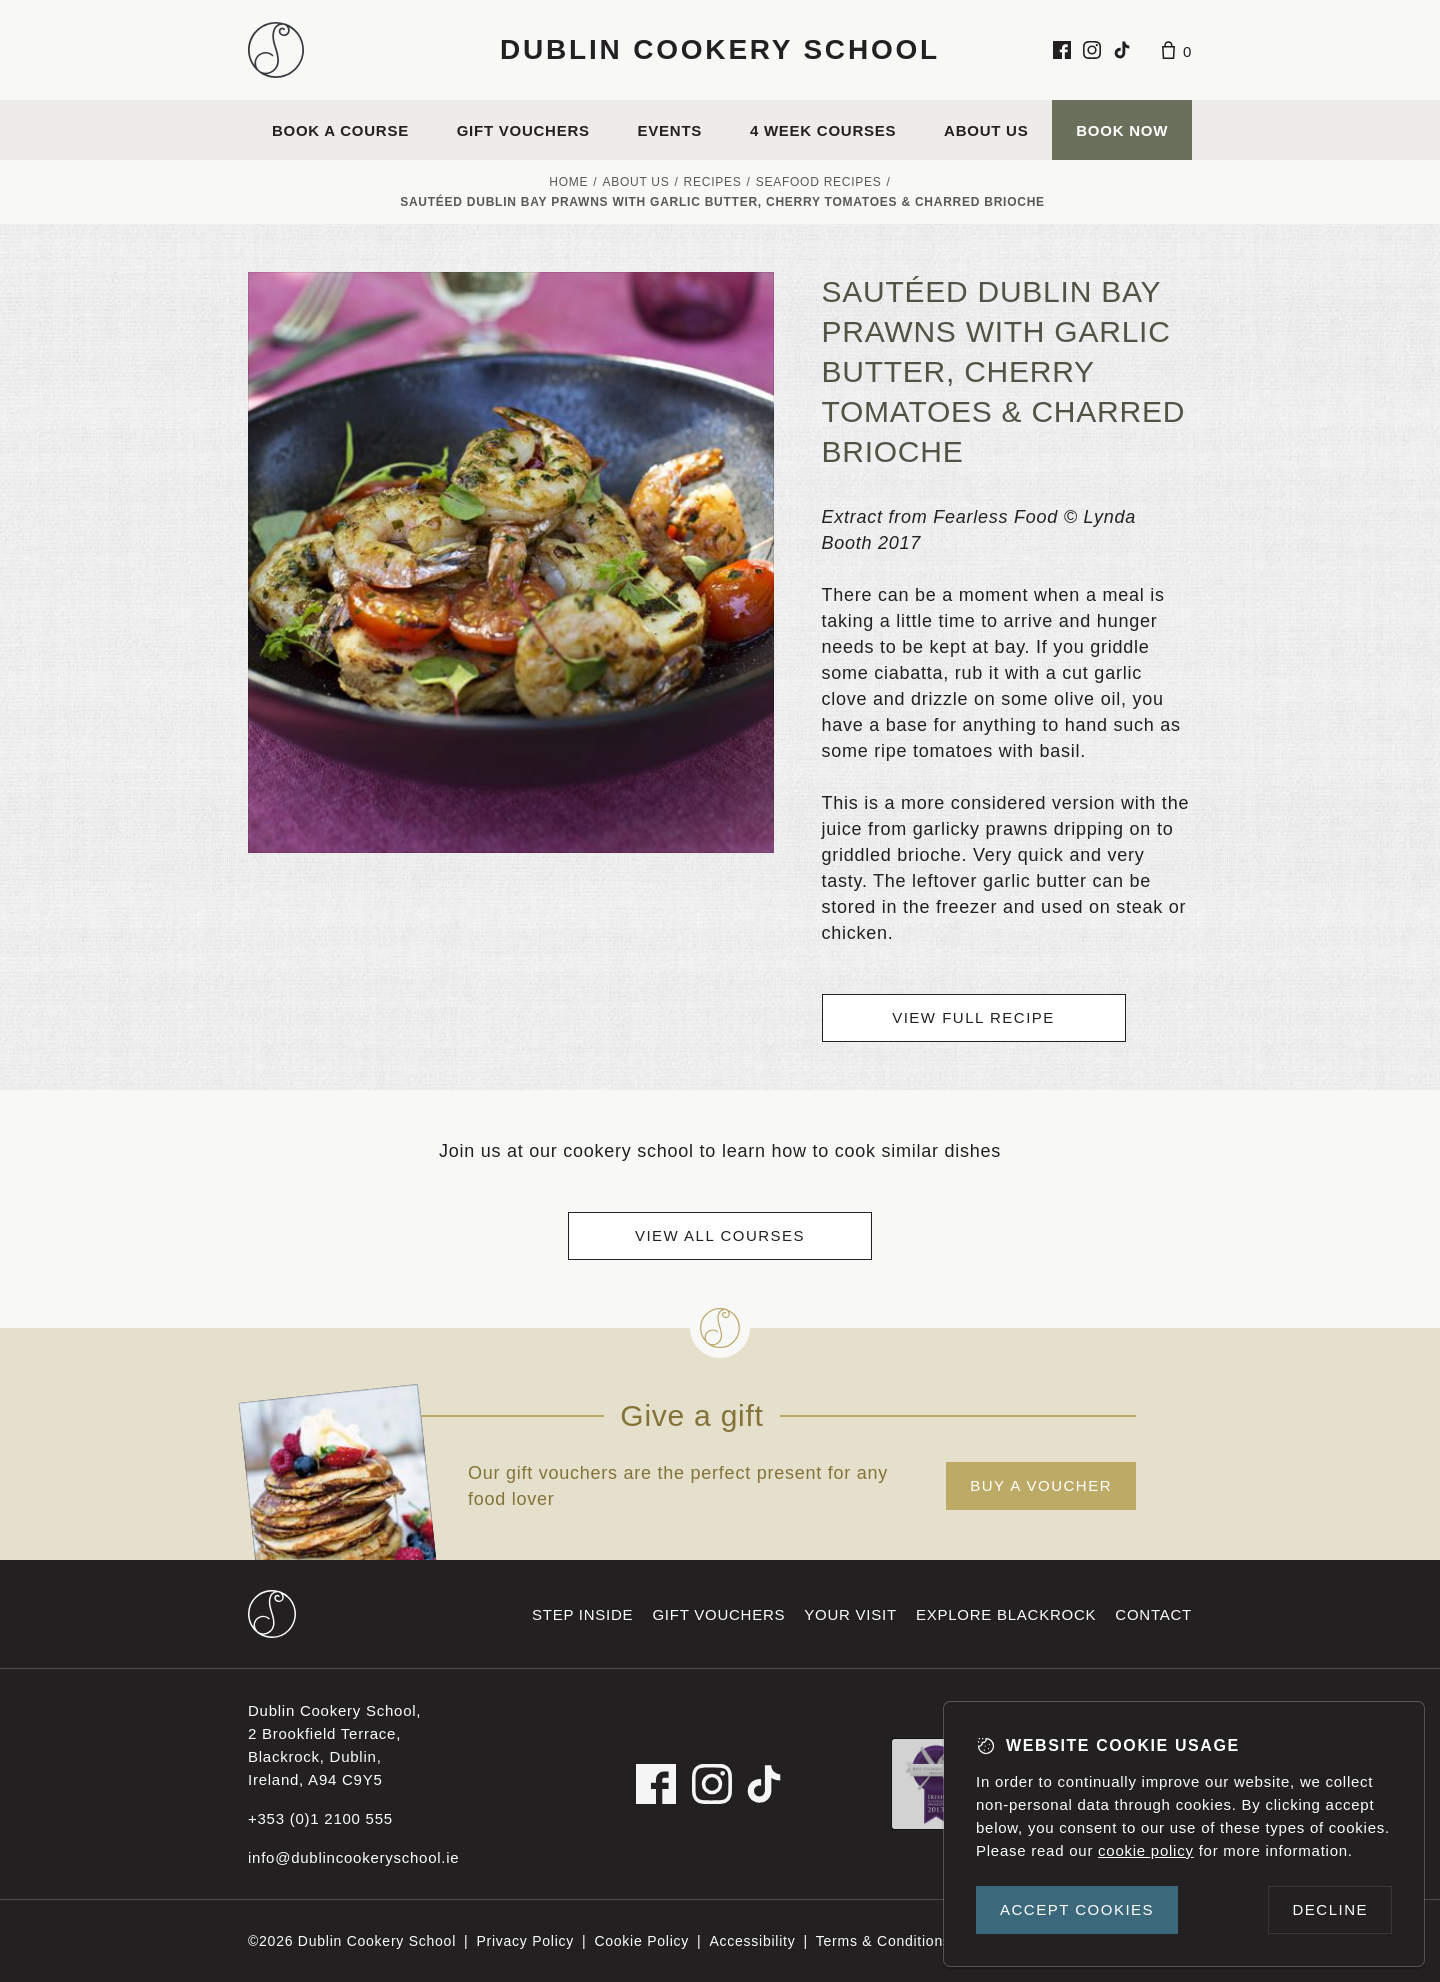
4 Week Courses (823, 130)
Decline (1330, 1909)
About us (986, 130)
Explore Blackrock (1006, 1614)
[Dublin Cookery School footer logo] (272, 1614)
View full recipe (973, 1017)
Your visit (850, 1614)
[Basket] (1177, 50)
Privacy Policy (525, 1941)
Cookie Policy (641, 1941)
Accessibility (752, 1941)
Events (670, 130)
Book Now (1122, 130)
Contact (1153, 1614)
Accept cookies (1077, 1909)
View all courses (720, 1235)
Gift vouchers (523, 130)
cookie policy (1146, 1850)
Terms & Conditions (883, 1941)
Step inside (582, 1614)
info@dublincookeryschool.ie (353, 1857)
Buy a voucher (1041, 1485)
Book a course (340, 130)
